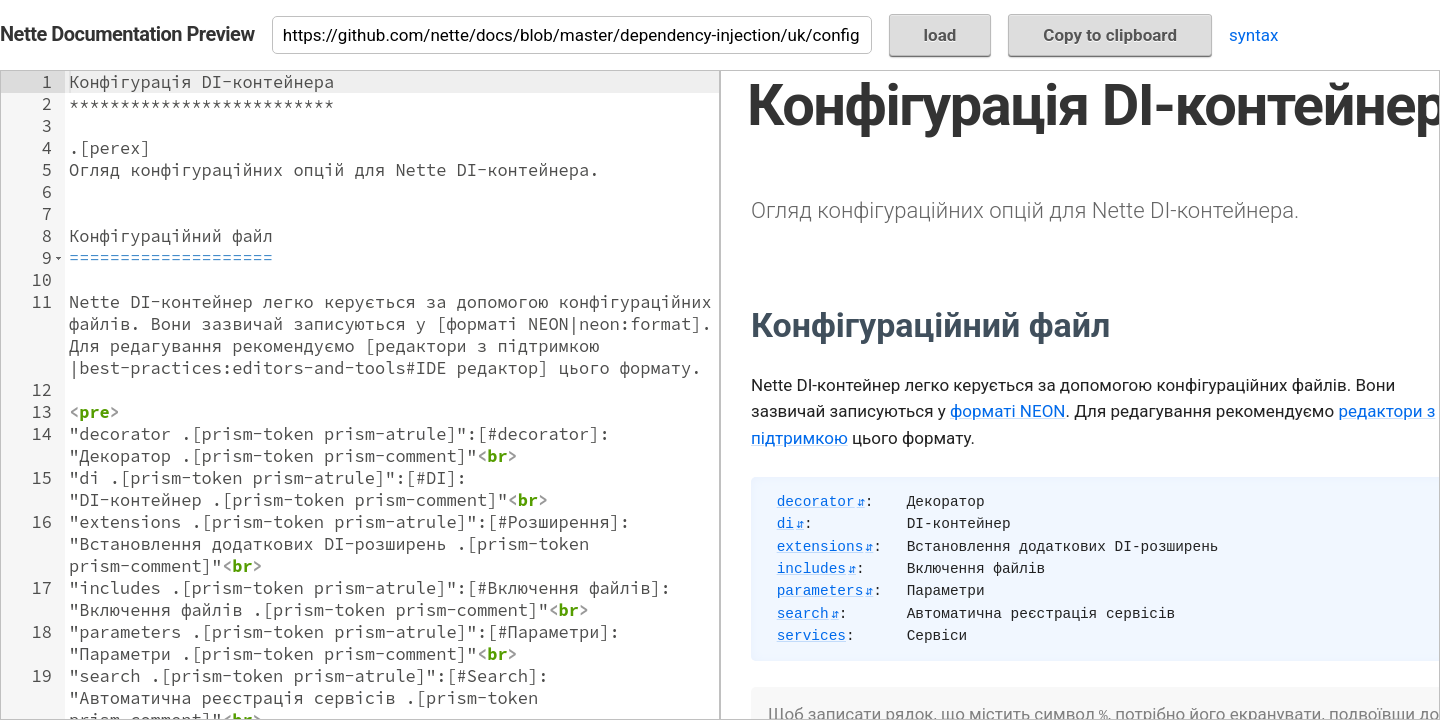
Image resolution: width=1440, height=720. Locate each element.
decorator (816, 502)
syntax (1253, 35)
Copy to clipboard (1110, 35)
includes (811, 569)
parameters (820, 591)
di (785, 524)
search (803, 614)
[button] (58, 258)
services (811, 636)
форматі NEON (1007, 411)
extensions (820, 547)
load (940, 35)
